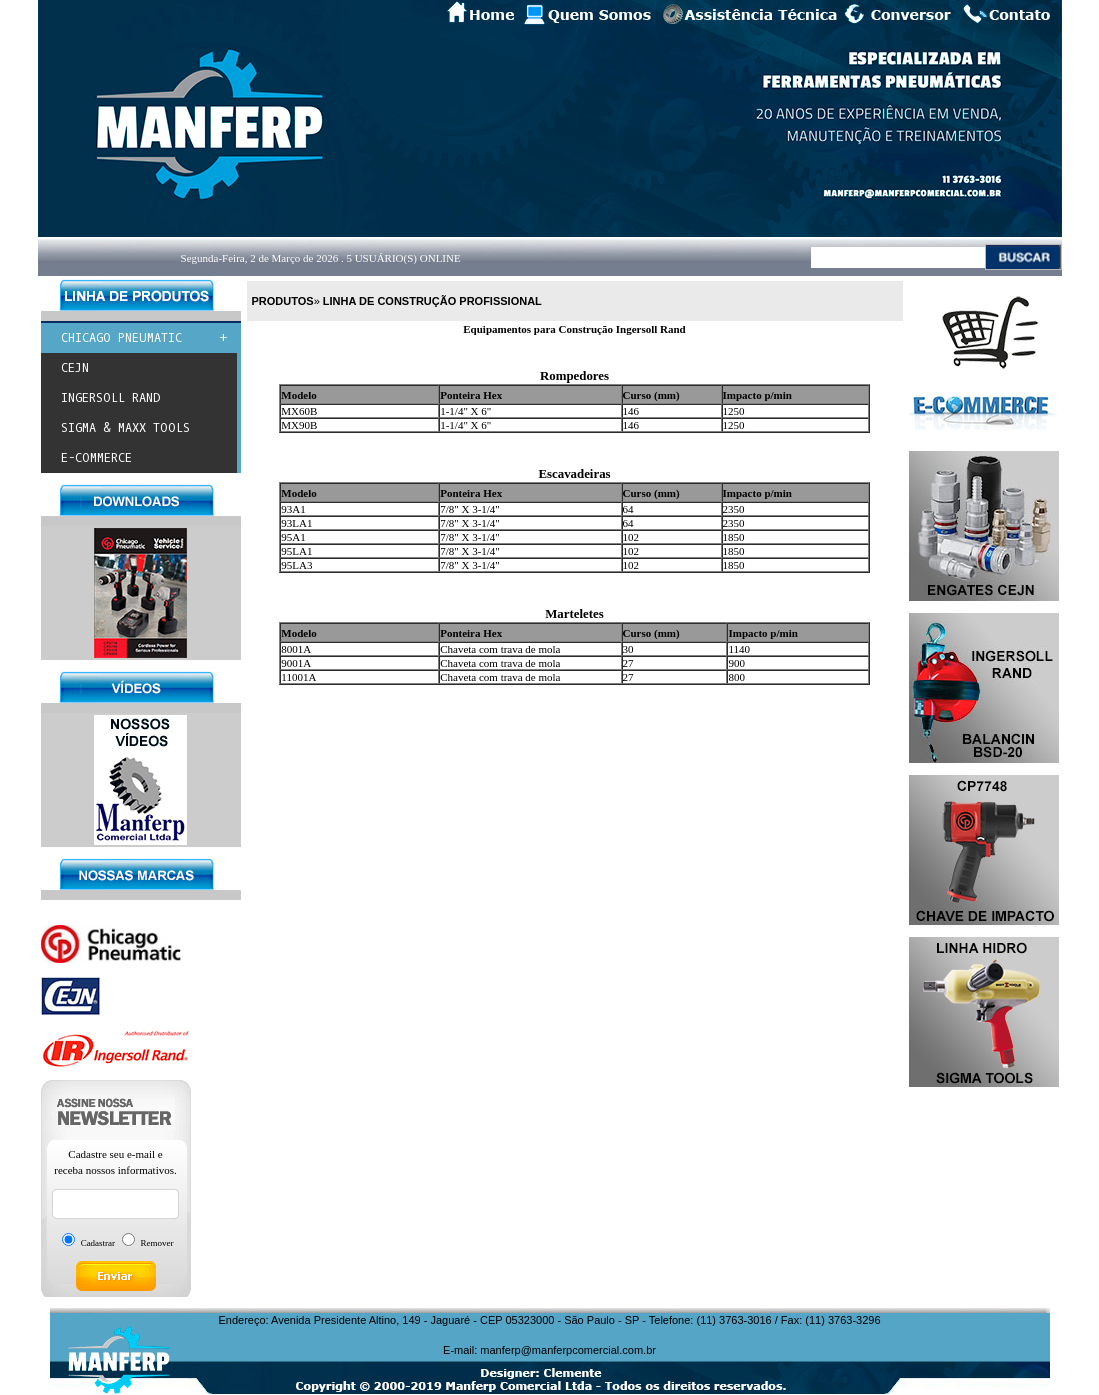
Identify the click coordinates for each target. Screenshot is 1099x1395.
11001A (298, 677)
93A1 (293, 509)
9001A (296, 663)
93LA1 (296, 523)
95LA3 (296, 565)
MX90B (299, 425)
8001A (296, 649)
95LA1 (296, 551)
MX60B (299, 411)
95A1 (293, 537)
